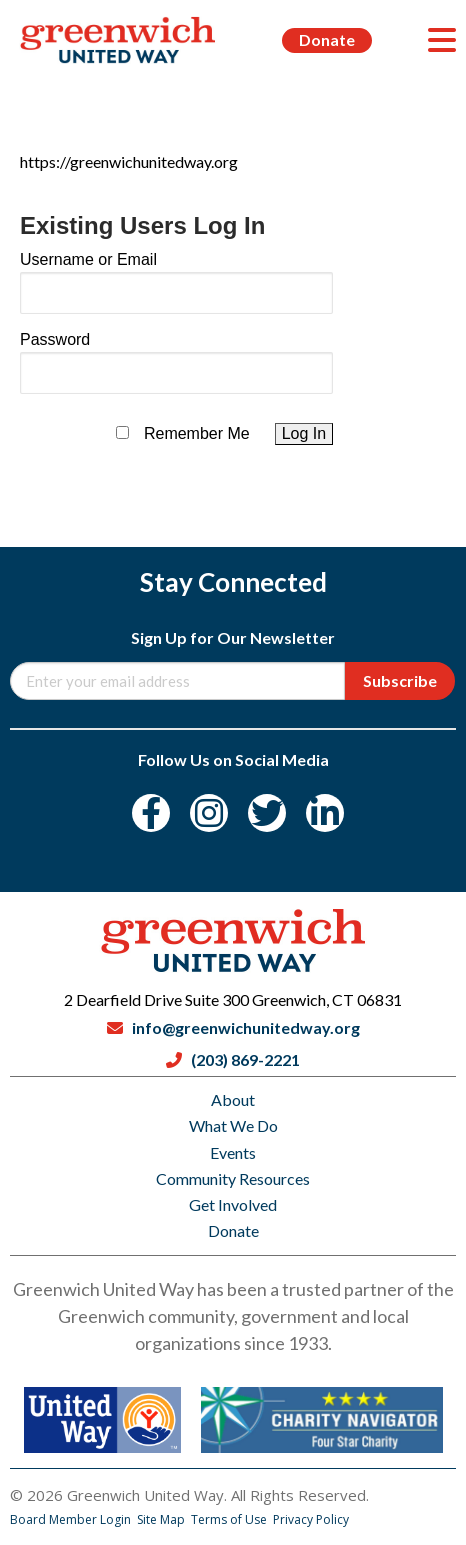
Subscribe (400, 680)
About (233, 1099)
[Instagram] (209, 813)
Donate (327, 39)
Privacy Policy (311, 1519)
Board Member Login (72, 1519)
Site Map (162, 1519)
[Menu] (442, 40)
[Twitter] (267, 813)
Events (233, 1152)
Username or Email (88, 259)
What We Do (233, 1125)
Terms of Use (230, 1519)
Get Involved (233, 1204)
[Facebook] (151, 813)
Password (55, 339)
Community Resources (233, 1178)
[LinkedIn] (325, 813)
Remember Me (197, 433)
